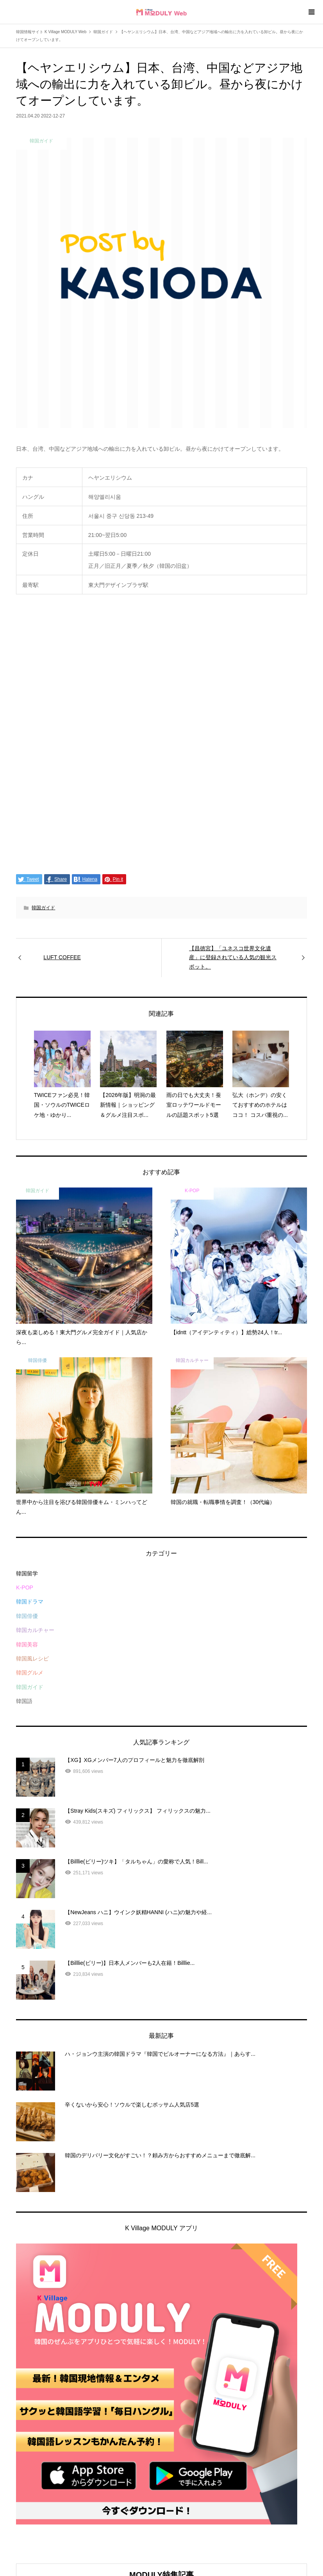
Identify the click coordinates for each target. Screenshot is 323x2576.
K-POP (24, 1587)
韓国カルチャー (35, 1630)
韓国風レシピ (32, 1658)
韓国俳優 (27, 1616)
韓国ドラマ (29, 1601)
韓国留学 (27, 1573)
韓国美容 (27, 1644)
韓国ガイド (43, 907)
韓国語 (24, 1701)
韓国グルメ (29, 1672)
